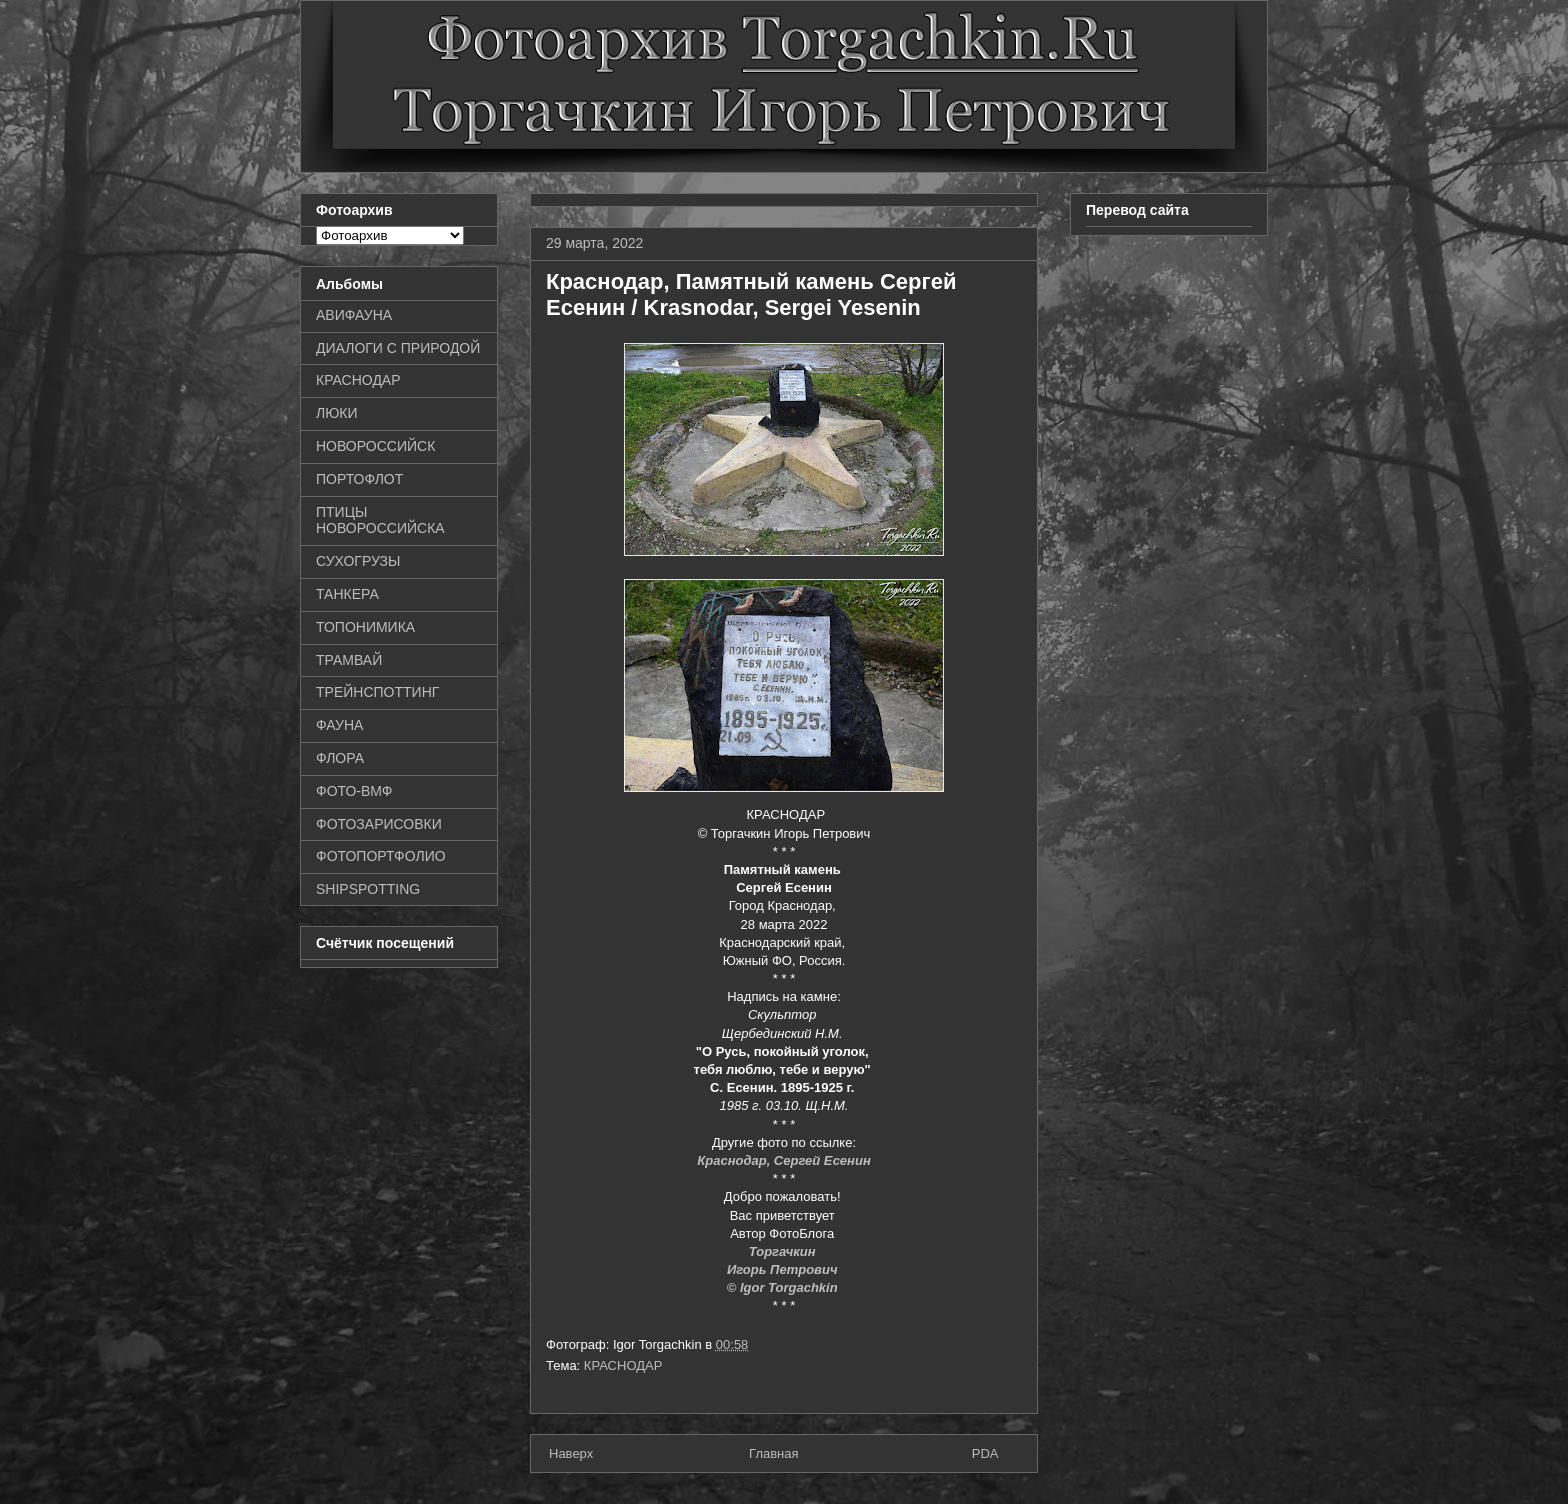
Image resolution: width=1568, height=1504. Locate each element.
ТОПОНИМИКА (365, 627)
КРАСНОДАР (623, 1365)
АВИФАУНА (354, 315)
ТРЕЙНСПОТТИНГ (377, 692)
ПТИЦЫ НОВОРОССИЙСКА (380, 520)
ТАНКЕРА (347, 594)
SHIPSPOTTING (368, 889)
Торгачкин (784, 1251)
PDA (985, 1453)
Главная (773, 1453)
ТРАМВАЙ (349, 660)
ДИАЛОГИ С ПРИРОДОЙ (398, 348)
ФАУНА (339, 725)
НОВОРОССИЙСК (375, 446)
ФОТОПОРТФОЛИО (381, 856)
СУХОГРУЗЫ (358, 561)
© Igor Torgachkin (784, 1287)
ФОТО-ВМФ (354, 791)
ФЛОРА (340, 758)
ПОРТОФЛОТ (359, 479)
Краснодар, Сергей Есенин (784, 1160)
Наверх (571, 1453)
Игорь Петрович (784, 1269)
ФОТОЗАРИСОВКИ (379, 824)
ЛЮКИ (337, 413)
